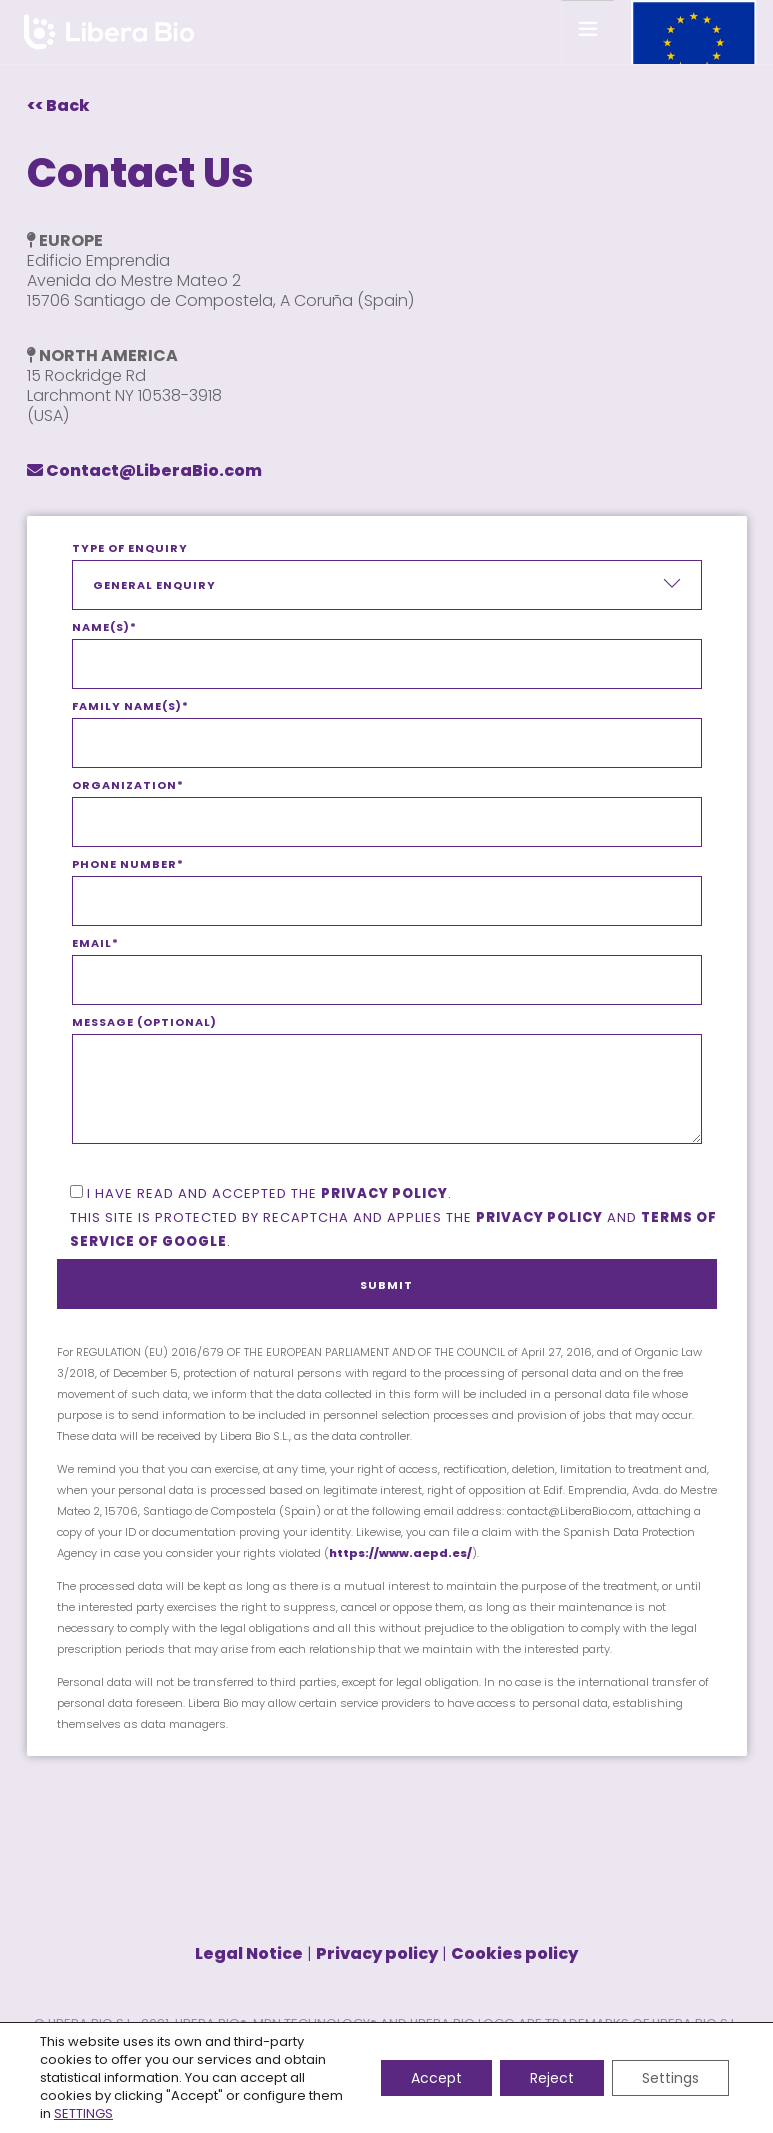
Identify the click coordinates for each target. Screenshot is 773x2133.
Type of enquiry (387, 575)
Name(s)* (387, 646)
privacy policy (384, 1193)
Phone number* (387, 883)
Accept (436, 2078)
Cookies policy (514, 1953)
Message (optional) (387, 1093)
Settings (670, 2078)
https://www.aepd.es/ (400, 1553)
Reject (552, 2078)
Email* (387, 962)
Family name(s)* (387, 725)
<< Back (58, 105)
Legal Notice (249, 1953)
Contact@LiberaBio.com (144, 470)
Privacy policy (539, 1217)
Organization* (387, 804)
